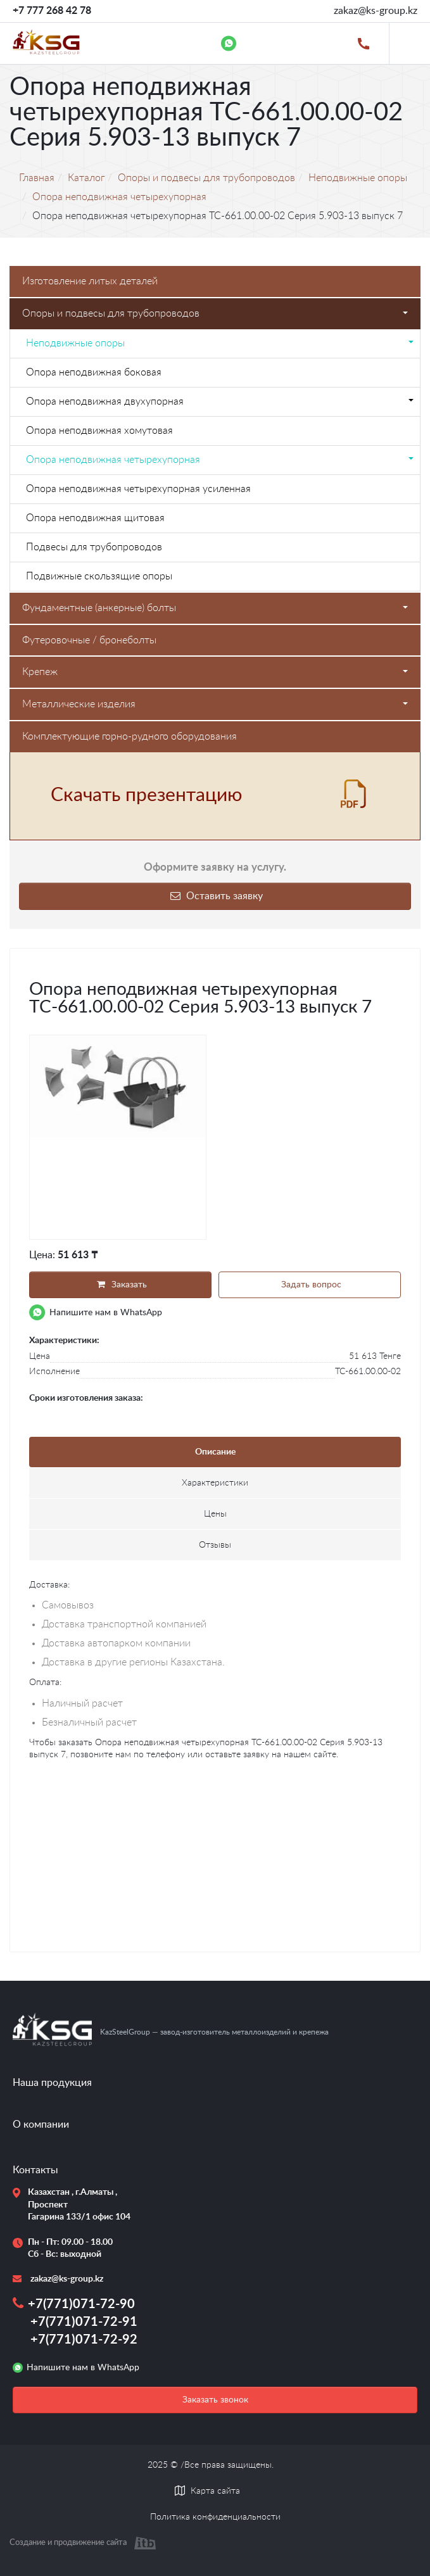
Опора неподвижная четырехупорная (220, 460)
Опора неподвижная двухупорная (220, 401)
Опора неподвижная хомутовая (99, 431)
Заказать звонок (215, 2400)
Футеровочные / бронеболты (89, 640)
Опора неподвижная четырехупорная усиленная (138, 489)
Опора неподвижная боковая (93, 372)
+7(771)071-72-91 (83, 2322)
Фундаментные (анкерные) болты (215, 608)
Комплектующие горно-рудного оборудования (129, 736)
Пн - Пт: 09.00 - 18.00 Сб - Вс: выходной (70, 2248)
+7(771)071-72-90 (81, 2304)
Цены (215, 1514)
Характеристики (215, 1483)
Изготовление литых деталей (90, 281)
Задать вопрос (310, 1284)
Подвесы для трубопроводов (94, 547)
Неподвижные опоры (220, 343)
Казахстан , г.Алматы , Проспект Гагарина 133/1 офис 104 (74, 2204)
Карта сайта (215, 2491)
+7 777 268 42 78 (52, 11)
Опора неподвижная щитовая (95, 518)
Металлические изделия (215, 704)
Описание (215, 1452)
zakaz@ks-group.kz (375, 11)
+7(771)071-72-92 (83, 2339)
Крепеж (215, 672)
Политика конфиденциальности (215, 2517)
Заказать (120, 1284)
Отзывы (215, 1545)
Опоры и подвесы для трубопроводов (215, 313)
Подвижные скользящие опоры (99, 576)
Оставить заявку (215, 896)
